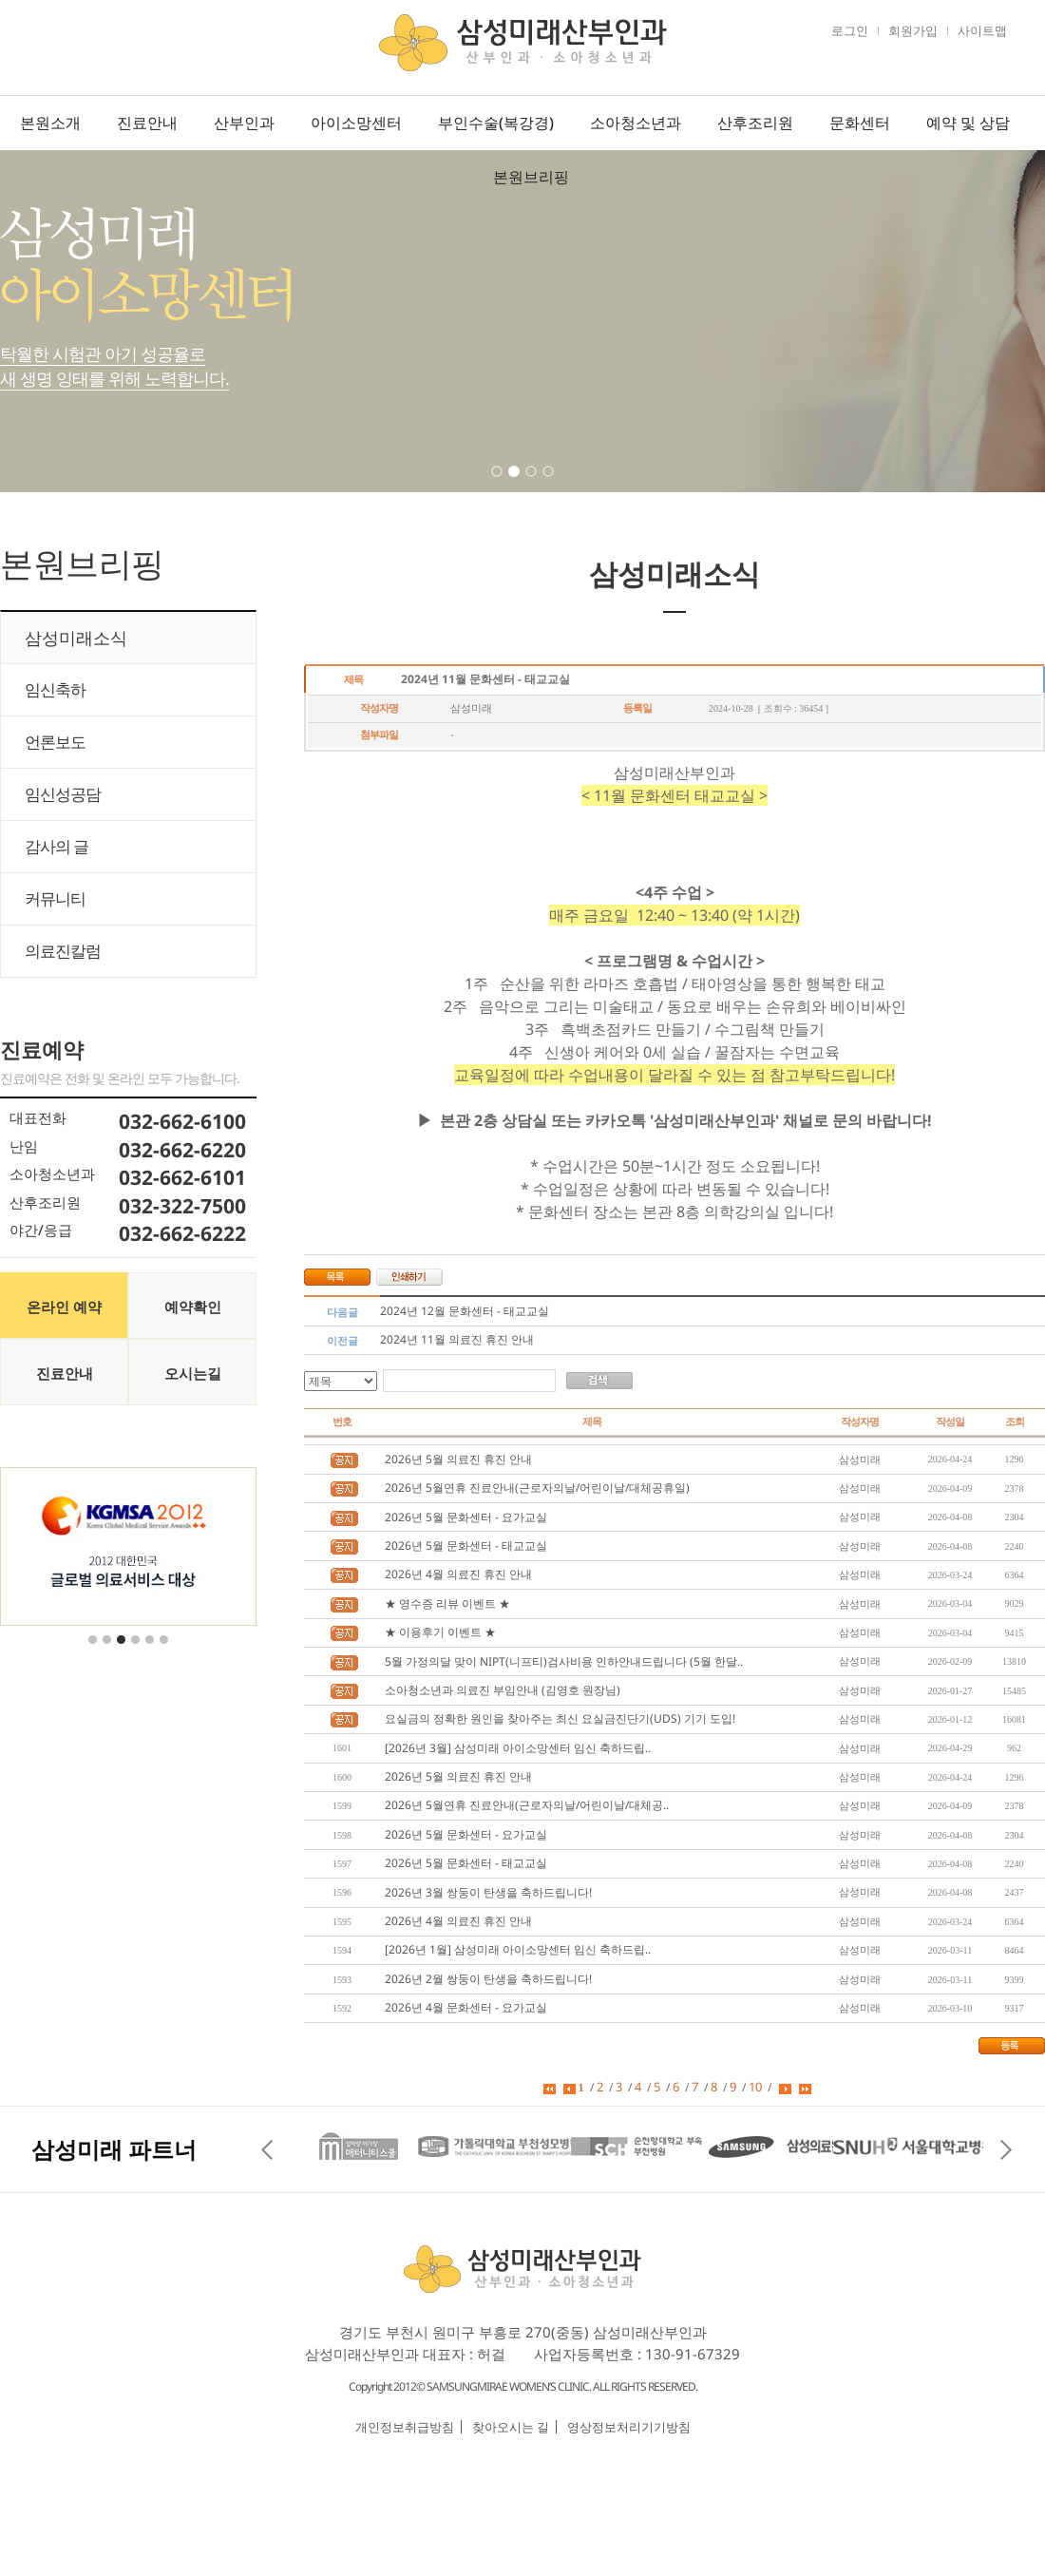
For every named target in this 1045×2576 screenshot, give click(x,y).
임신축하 (55, 689)
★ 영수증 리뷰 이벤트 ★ (447, 1603)
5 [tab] (151, 1651)
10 (755, 2086)
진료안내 (147, 122)
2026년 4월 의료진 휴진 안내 (458, 1574)
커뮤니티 (55, 898)
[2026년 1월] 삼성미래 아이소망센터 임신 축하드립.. (518, 1949)
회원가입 (913, 30)
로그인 (849, 30)
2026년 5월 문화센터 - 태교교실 (466, 1545)
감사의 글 (56, 846)
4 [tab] (550, 483)
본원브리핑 (531, 176)
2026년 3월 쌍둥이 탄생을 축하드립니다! (488, 1892)
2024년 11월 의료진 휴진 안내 (457, 1339)
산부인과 (244, 122)
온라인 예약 (64, 1306)
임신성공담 (63, 794)
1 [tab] (498, 483)
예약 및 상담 (968, 122)
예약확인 (192, 1306)
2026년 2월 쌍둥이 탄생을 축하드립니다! (488, 1979)
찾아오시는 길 (510, 2426)
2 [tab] (516, 483)
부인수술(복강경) (496, 122)
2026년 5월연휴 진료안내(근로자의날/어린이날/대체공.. (527, 1805)
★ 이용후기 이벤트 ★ (440, 1632)
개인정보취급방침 (404, 2426)
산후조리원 (755, 122)
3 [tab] (533, 483)
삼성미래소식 (76, 637)
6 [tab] (165, 1651)
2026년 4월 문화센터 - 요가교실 (466, 2007)
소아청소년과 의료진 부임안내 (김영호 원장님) (502, 1690)
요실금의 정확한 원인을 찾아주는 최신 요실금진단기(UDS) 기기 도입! (560, 1718)
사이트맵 (982, 30)
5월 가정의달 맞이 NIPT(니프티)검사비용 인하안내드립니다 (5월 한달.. (564, 1661)
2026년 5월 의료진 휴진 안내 (458, 1459)
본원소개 (50, 122)
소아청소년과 (635, 122)
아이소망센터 (356, 122)
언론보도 (55, 742)
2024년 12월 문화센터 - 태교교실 (464, 1311)
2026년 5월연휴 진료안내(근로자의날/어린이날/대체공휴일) (537, 1487)
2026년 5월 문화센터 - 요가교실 (466, 1517)
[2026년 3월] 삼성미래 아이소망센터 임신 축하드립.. (518, 1748)
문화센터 (859, 122)
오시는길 (192, 1373)
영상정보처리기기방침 (629, 2426)
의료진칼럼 (63, 951)
